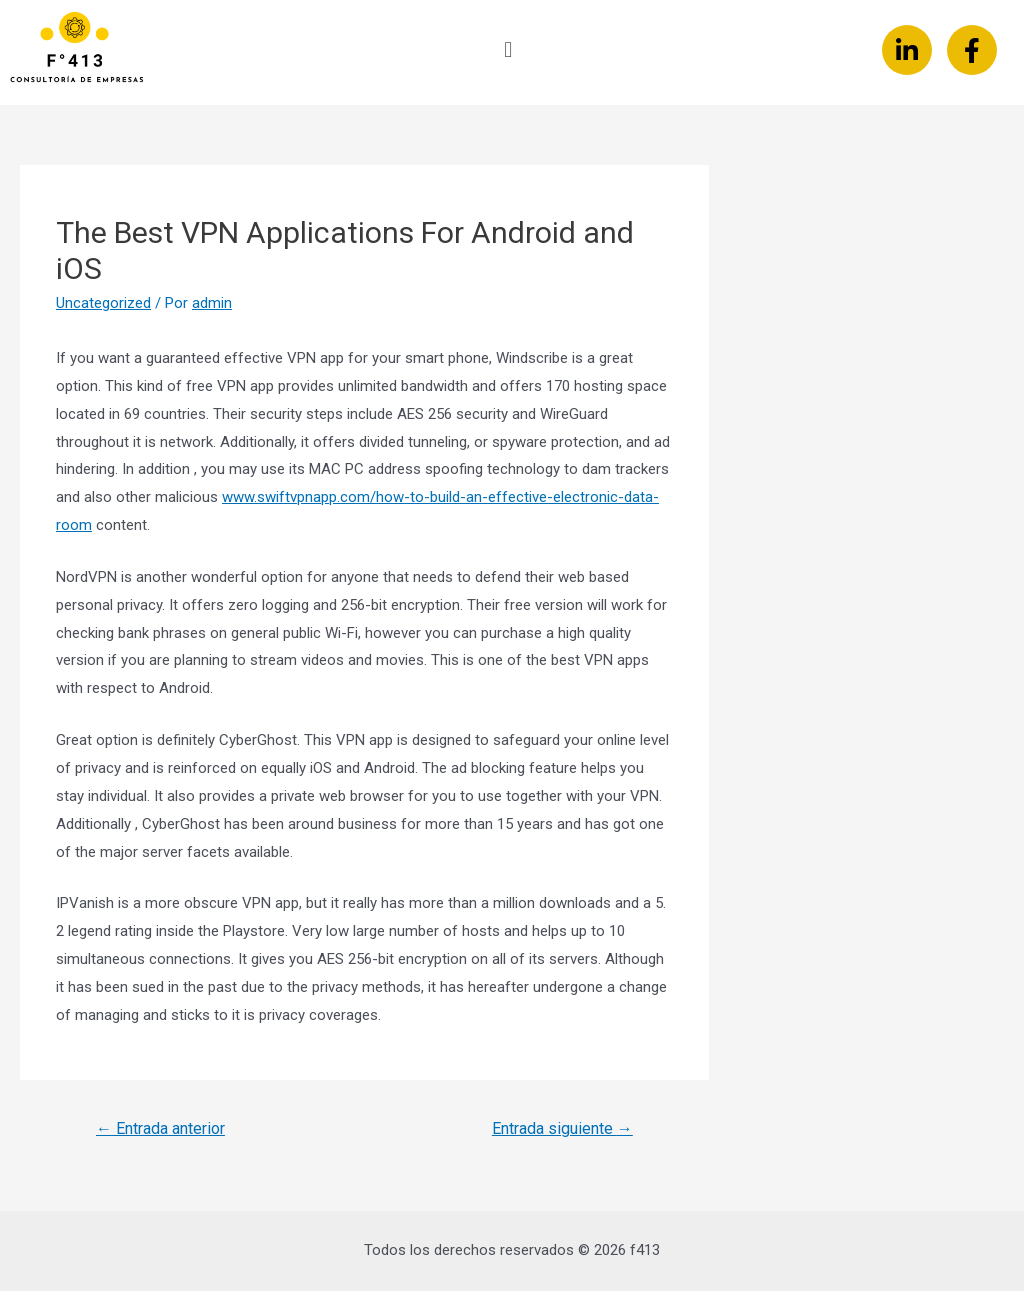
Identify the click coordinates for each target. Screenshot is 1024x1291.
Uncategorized (103, 303)
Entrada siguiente (562, 1128)
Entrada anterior (160, 1128)
